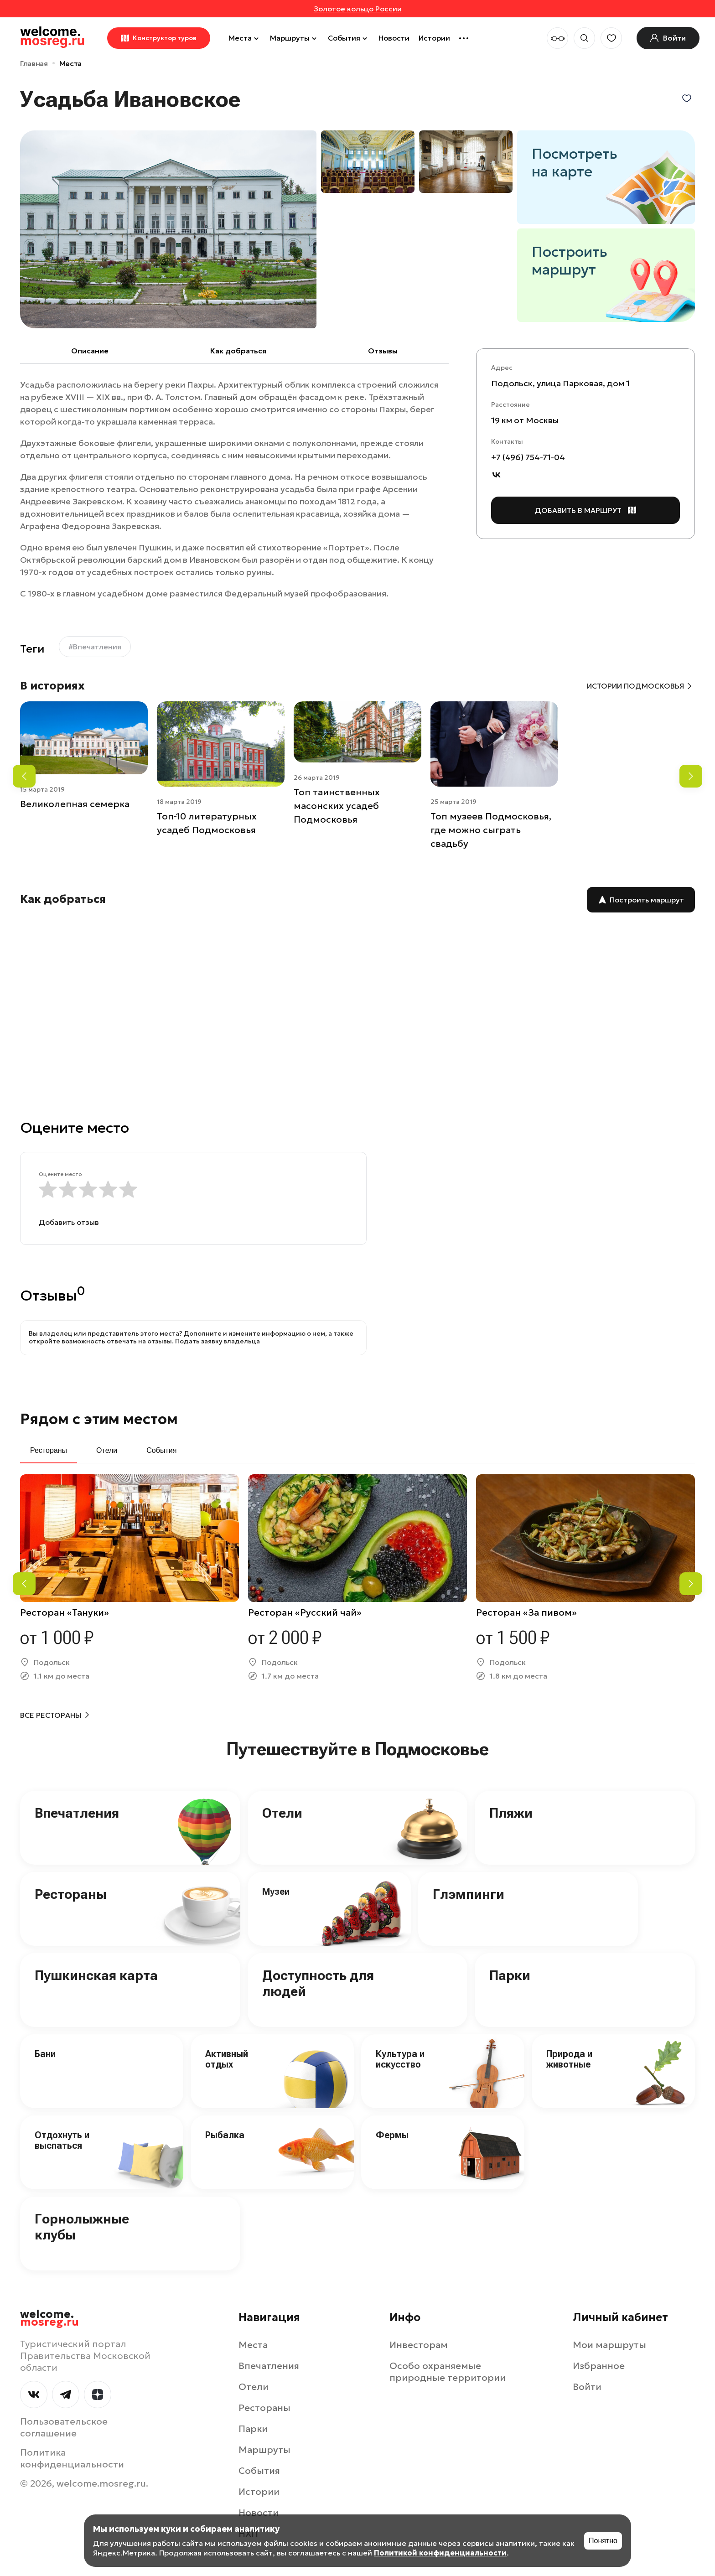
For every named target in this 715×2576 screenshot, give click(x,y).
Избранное (599, 2366)
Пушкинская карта (96, 1975)
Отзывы (383, 350)
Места (244, 37)
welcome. (49, 2318)
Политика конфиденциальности (72, 2458)
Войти (587, 2387)
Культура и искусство (400, 2059)
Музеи (276, 1891)
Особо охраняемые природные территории (447, 2372)
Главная (34, 63)
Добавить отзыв (69, 1222)
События (348, 37)
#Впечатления (94, 646)
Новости (393, 37)
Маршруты (294, 37)
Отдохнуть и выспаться (62, 2140)
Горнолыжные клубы (82, 2227)
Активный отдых (226, 2059)
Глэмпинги (468, 1894)
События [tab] (161, 1450)
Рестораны (71, 1894)
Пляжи (511, 1813)
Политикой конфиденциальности (440, 2552)
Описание (90, 350)
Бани (45, 2053)
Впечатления (77, 1813)
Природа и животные (569, 2059)
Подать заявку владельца (217, 1341)
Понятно (603, 2541)
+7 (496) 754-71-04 (528, 457)
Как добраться (238, 350)
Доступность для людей (318, 1983)
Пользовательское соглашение (64, 2427)
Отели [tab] (106, 1450)
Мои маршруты (609, 2345)
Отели (282, 1813)
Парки (509, 1975)
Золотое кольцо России (358, 8)
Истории (434, 37)
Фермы (392, 2135)
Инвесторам (418, 2345)
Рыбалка (224, 2135)
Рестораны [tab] (48, 1450)
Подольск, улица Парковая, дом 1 (560, 383)
